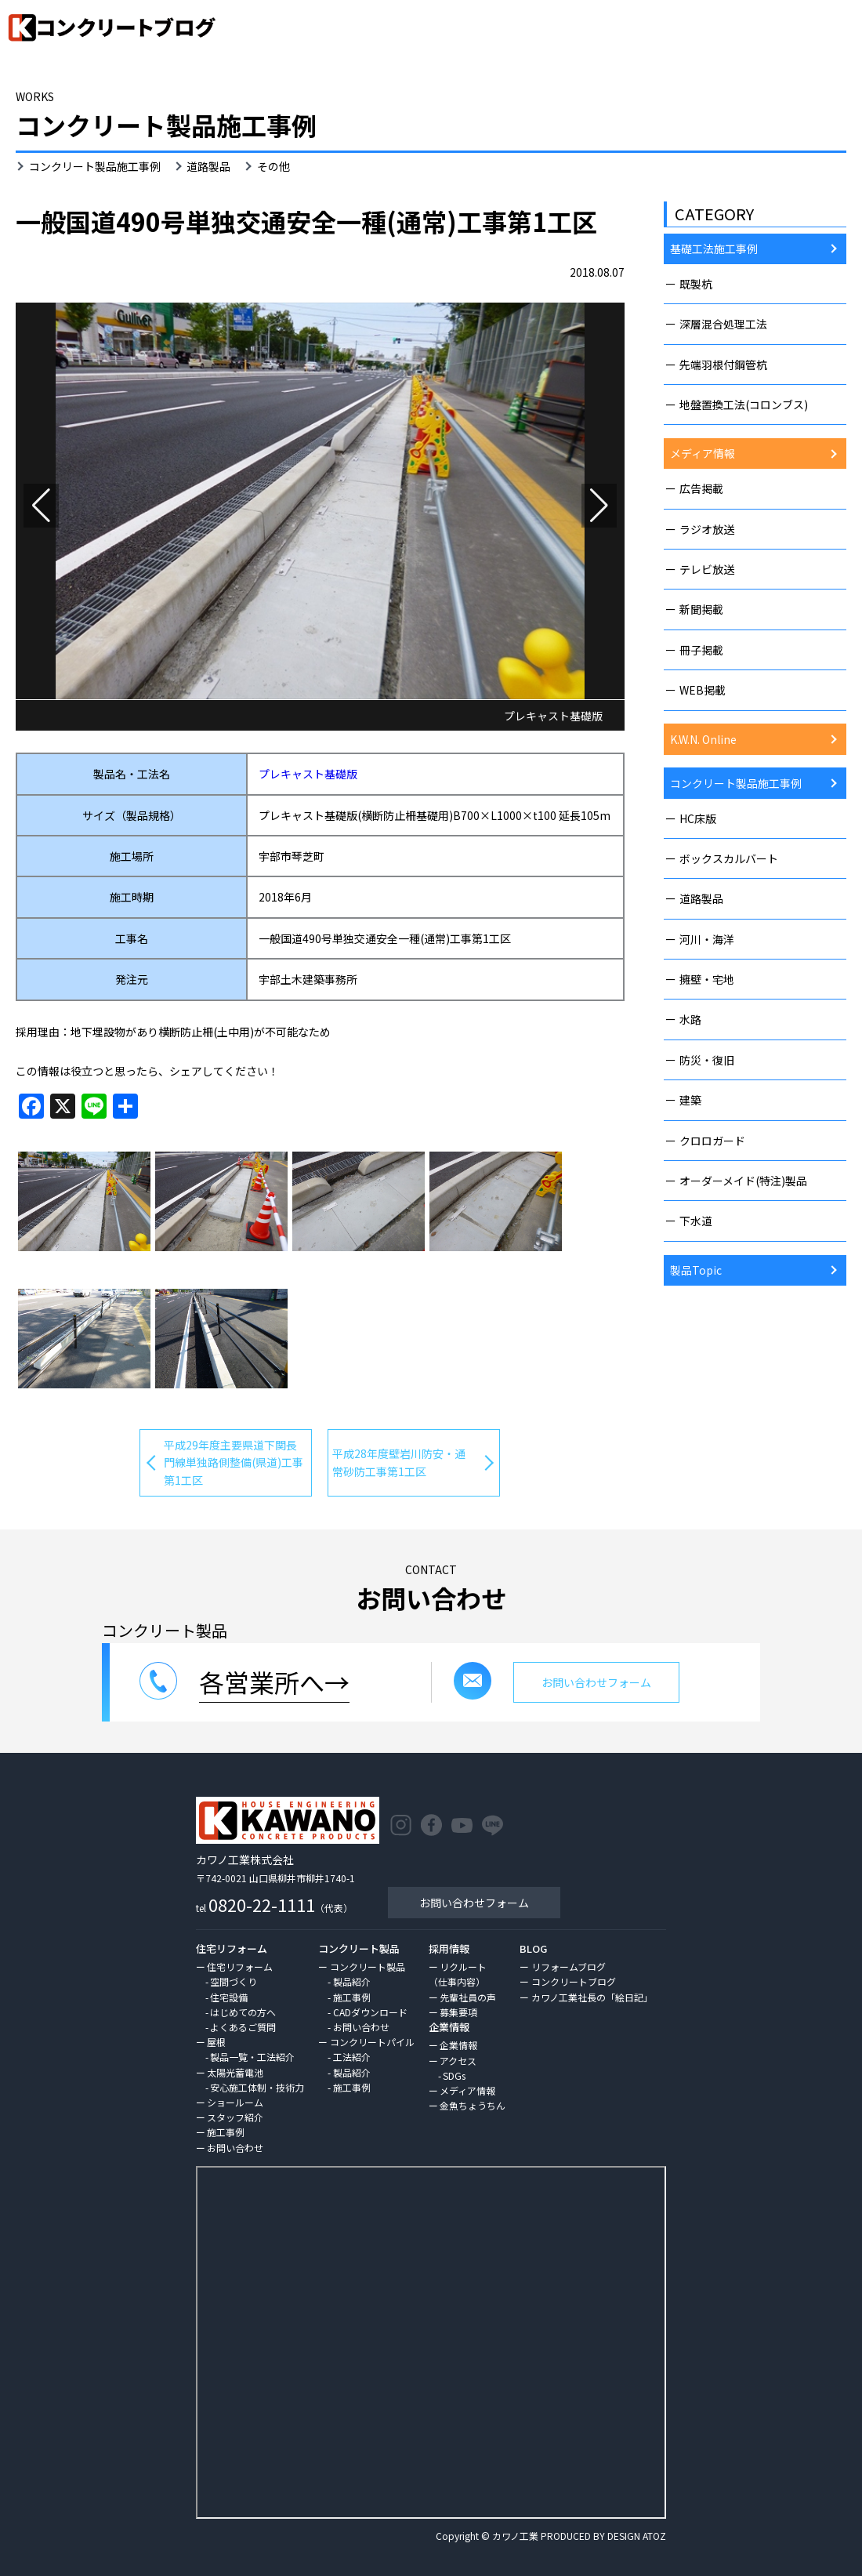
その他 (273, 166)
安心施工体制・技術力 (257, 2087)
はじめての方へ (243, 2012)
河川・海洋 (706, 939)
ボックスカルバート (728, 858)
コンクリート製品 (367, 1966)
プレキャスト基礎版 (308, 774)
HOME (734, 73)
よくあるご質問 (243, 2027)
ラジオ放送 (706, 529)
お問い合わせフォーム (474, 1902)
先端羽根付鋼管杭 (723, 364)
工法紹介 (352, 2056)
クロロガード (712, 1140)
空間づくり (233, 1981)
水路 (690, 1019)
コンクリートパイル (372, 2041)
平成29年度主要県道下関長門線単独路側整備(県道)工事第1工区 (233, 1462)
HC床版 (697, 818)
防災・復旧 (706, 1060)
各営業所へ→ (274, 1682)
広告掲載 (701, 488)
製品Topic (696, 1270)
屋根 (216, 2041)
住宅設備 (229, 1997)
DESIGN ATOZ (636, 2535)
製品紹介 (352, 1981)
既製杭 (695, 284)
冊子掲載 (701, 650)
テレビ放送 (706, 569)
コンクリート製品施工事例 (95, 166)
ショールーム (235, 2102)
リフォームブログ (568, 1966)
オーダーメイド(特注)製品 (743, 1180)
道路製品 (208, 166)
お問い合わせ (235, 2147)
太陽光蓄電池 (235, 2072)
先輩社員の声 (468, 1997)
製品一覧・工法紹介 (252, 2056)
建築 (690, 1100)
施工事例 (225, 2132)
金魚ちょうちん (472, 2105)
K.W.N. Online (703, 739)
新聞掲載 (701, 609)
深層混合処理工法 (723, 324)
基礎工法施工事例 (714, 248)
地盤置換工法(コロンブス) (743, 404)
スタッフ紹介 (235, 2117)
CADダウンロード (370, 2012)
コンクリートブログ (573, 1981)
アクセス (458, 2060)
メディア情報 (702, 453)
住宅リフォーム (240, 1966)
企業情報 (458, 2045)
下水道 (695, 1220)
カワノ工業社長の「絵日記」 (592, 1997)
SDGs (454, 2075)
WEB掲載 (702, 690)
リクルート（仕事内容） (458, 1974)
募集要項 (458, 2012)
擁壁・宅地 (706, 979)
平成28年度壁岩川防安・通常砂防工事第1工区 (398, 1462)
